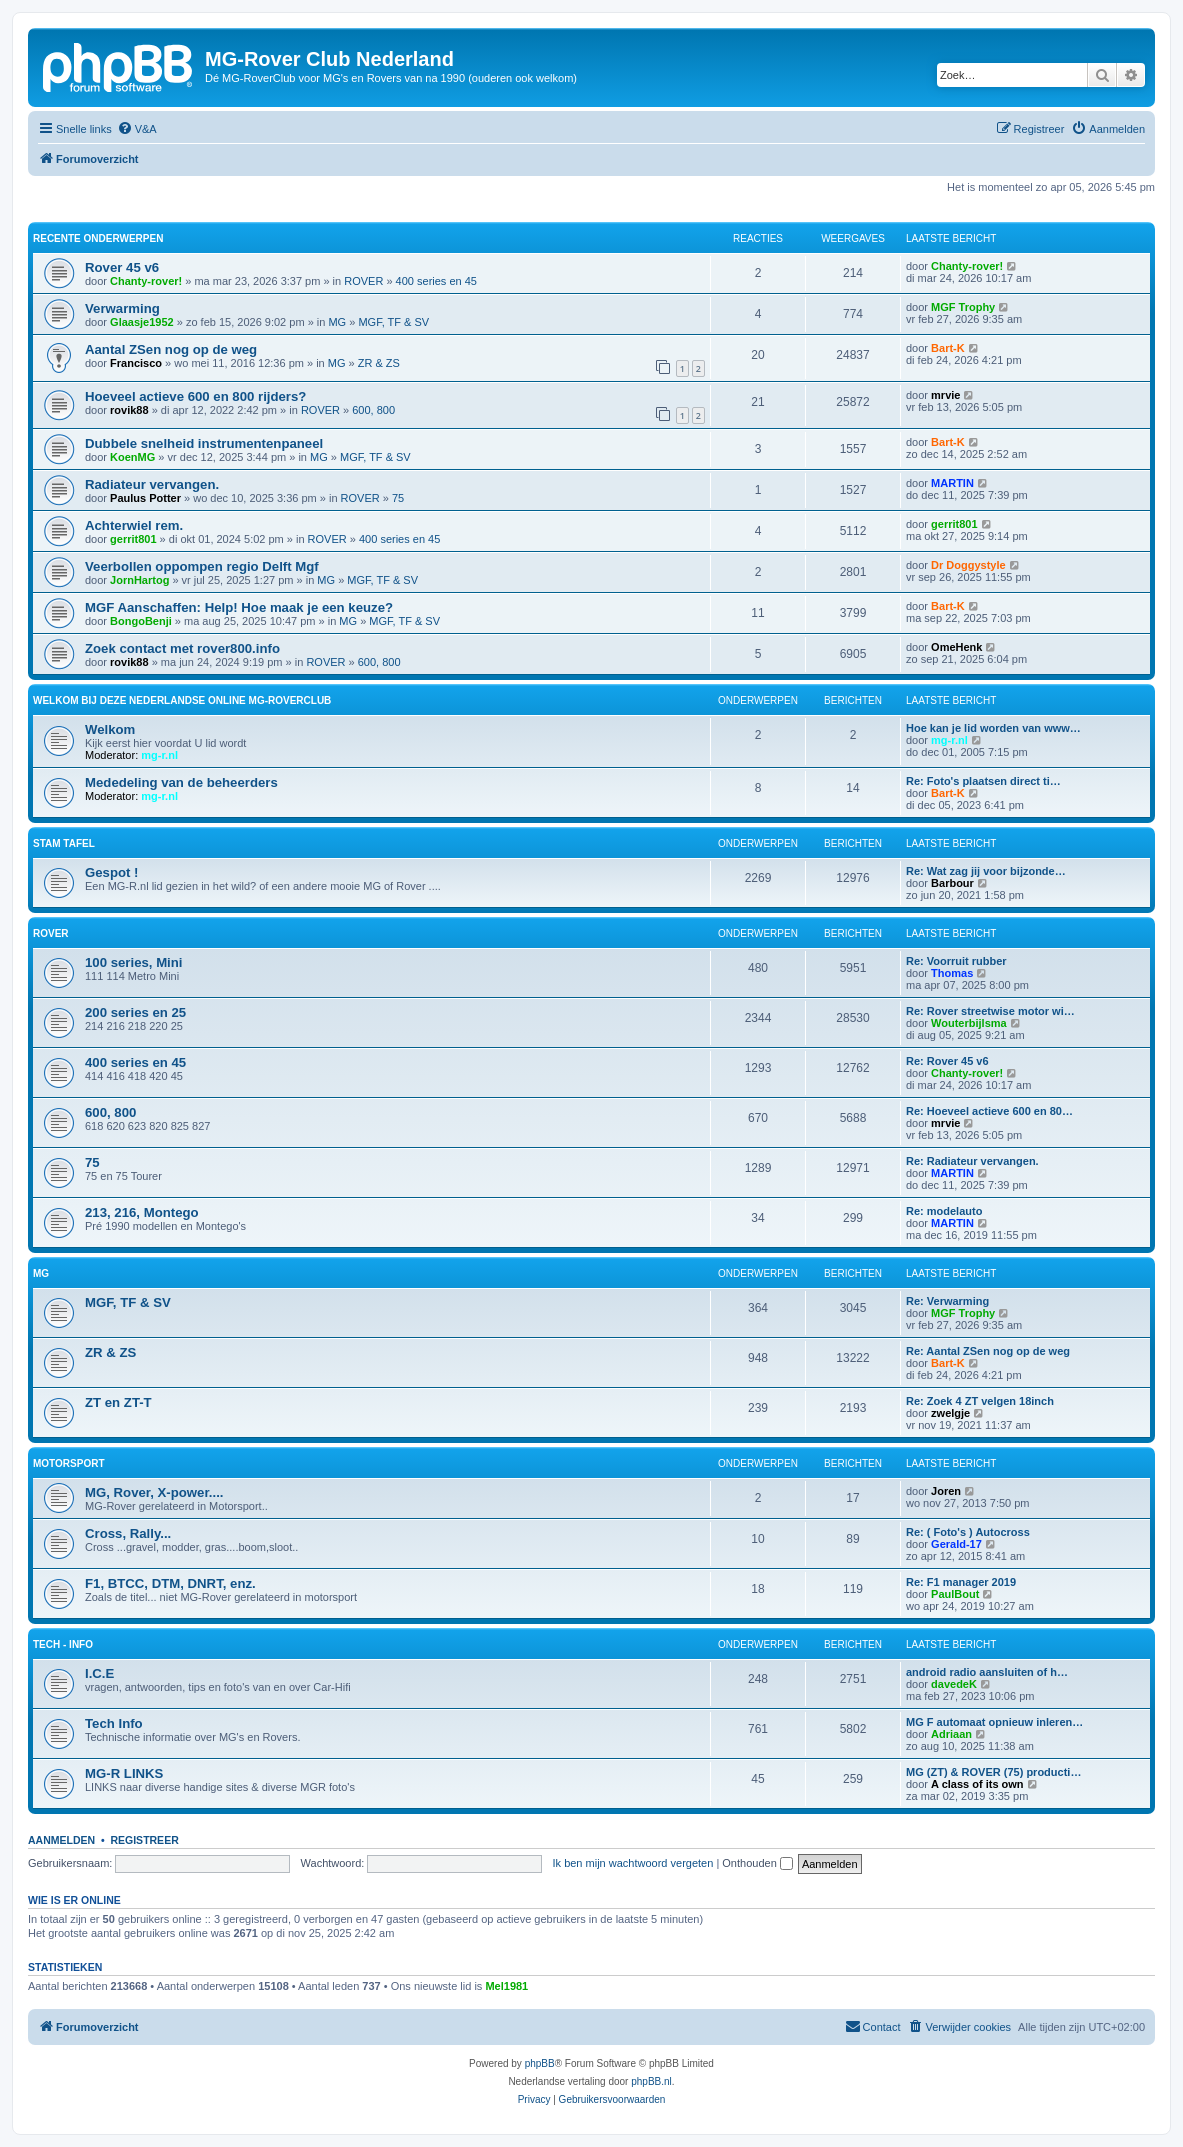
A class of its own (977, 1784)
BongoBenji (141, 621)
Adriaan (951, 1734)
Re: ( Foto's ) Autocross (968, 1532)
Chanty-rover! (146, 281)
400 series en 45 (436, 281)
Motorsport (68, 1463)
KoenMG (132, 457)
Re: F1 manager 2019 (961, 1582)
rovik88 (129, 410)
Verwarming (122, 308)
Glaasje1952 (142, 322)
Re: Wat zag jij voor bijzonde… (986, 871)
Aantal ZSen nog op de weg (171, 349)
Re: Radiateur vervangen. (972, 1161)
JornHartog (139, 580)
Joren (946, 1491)
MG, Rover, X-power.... (154, 1492)
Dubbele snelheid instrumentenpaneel (204, 443)
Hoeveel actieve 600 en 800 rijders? (195, 396)
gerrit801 (133, 539)
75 (398, 498)
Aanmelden (61, 1840)
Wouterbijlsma (969, 1023)
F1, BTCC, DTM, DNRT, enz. (170, 1583)
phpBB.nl (651, 2081)
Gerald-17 (956, 1544)
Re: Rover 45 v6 (947, 1061)
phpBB (540, 2063)
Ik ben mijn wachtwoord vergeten (633, 1863)
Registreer (144, 1840)
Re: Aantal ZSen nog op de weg (988, 1351)
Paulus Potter (145, 498)
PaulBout (955, 1594)
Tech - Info (63, 1644)
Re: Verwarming (947, 1301)
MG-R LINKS (124, 1773)
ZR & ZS (379, 363)
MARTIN (952, 483)
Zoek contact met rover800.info (182, 648)
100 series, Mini (134, 962)
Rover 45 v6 (122, 267)
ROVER (363, 281)
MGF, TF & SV (393, 322)
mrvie (945, 395)
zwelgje (950, 1413)
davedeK (954, 1684)
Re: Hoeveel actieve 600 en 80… (989, 1111)
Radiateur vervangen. (152, 484)
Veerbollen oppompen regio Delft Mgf (202, 566)
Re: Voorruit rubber (956, 961)
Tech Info (114, 1723)
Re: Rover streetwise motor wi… (990, 1011)
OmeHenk (956, 647)
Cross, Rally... (128, 1533)
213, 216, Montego (142, 1212)
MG (337, 322)
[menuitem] (137, 129)
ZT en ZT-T (118, 1402)
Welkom (110, 729)
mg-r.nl (159, 755)
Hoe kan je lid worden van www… (993, 728)
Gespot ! (111, 872)
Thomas (952, 973)
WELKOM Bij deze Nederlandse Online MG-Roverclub (182, 700)
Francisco (136, 363)
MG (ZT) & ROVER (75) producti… (993, 1772)
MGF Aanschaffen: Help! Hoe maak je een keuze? (239, 607)
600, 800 (373, 410)
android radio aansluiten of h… (987, 1672)
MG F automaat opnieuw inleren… (994, 1722)
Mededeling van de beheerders (181, 782)
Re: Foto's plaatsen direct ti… (983, 781)
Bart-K (948, 348)
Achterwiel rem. (134, 525)
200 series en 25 (135, 1012)
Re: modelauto (944, 1211)
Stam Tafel (64, 843)
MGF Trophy (963, 307)
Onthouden (757, 1863)
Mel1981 (506, 1986)
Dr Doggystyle (968, 565)
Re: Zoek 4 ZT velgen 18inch (980, 1401)
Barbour (952, 883)
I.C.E (99, 1673)
